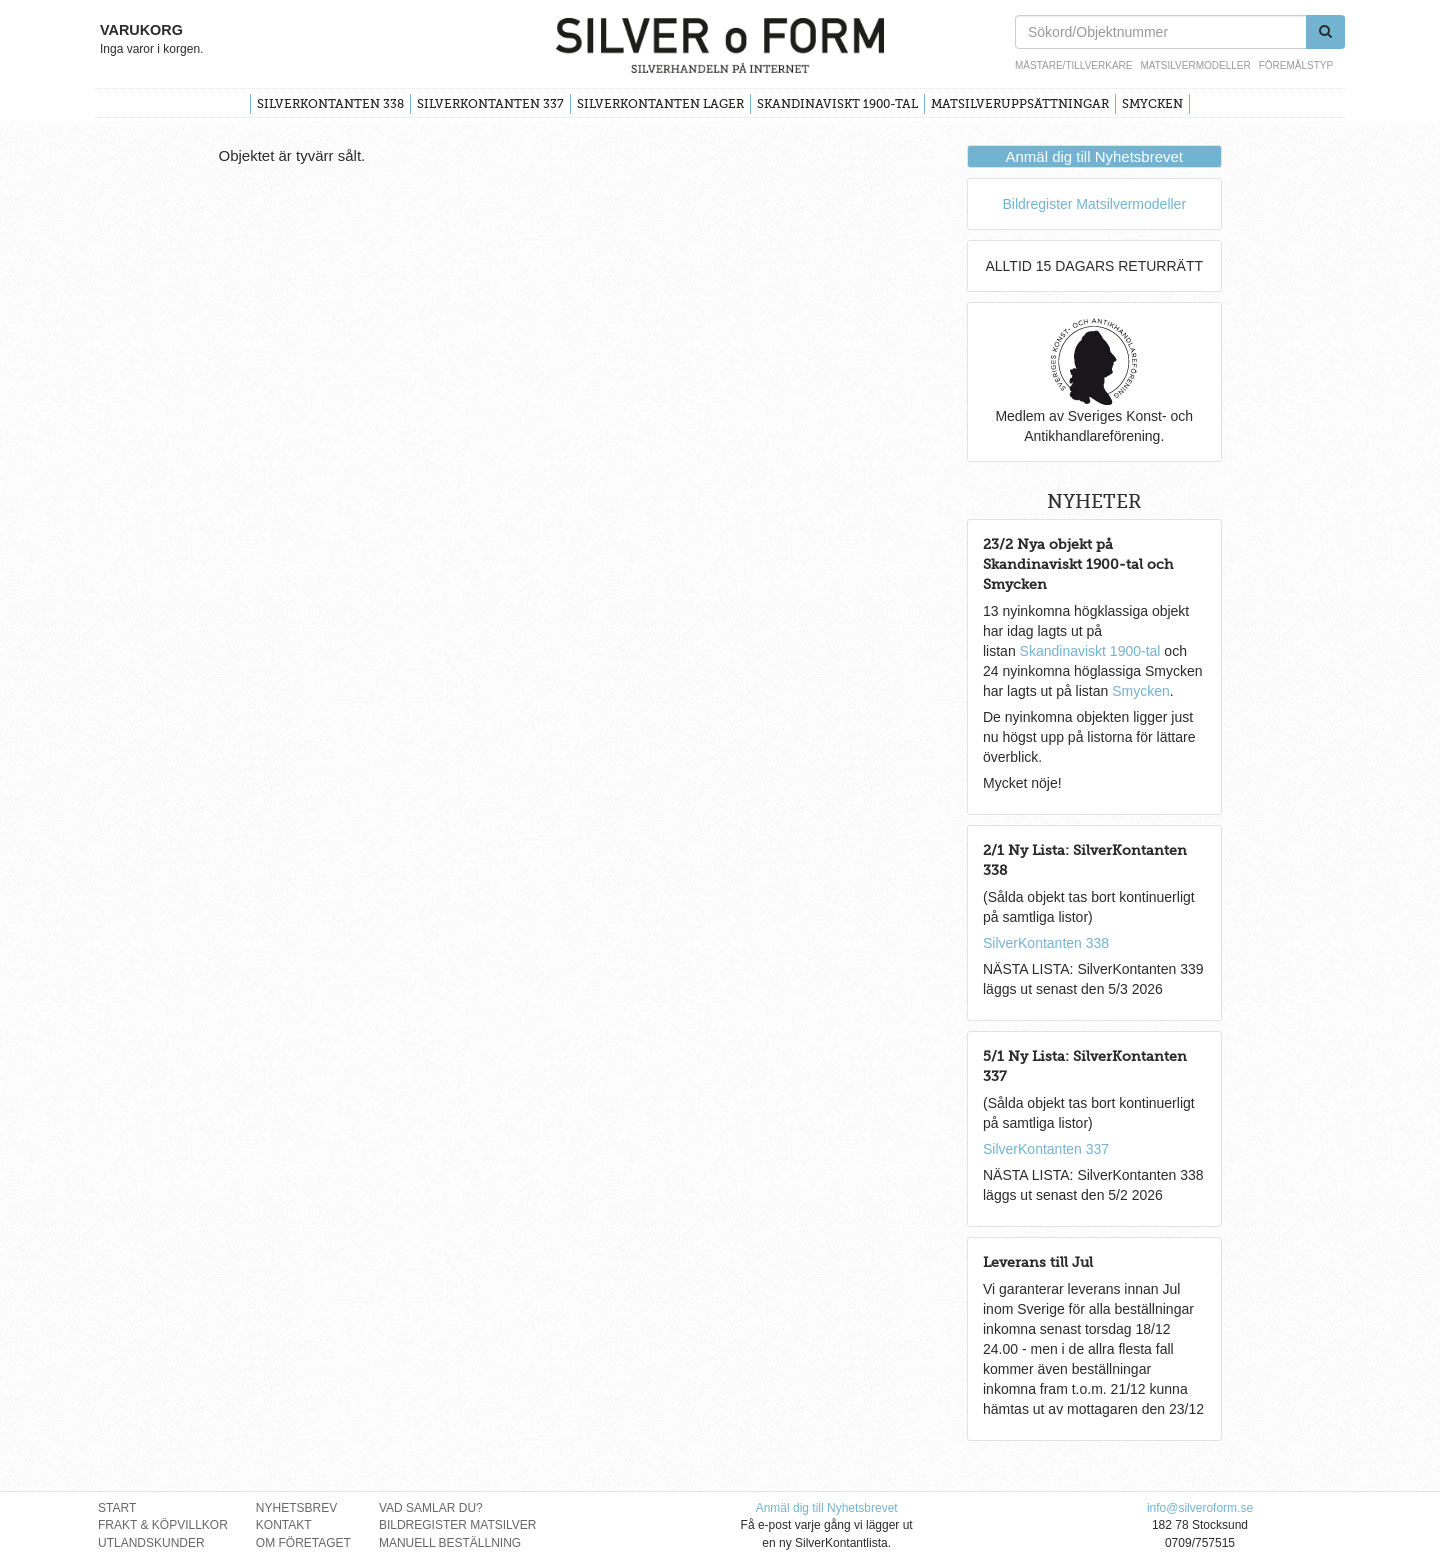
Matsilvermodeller (1195, 65)
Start (117, 1508)
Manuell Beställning (450, 1543)
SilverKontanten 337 (490, 104)
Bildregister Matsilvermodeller (1094, 204)
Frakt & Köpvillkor (163, 1525)
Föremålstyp (1296, 65)
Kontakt (284, 1525)
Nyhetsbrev (296, 1508)
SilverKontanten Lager (660, 104)
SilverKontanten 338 (330, 104)
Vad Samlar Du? (431, 1508)
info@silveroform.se (1200, 1508)
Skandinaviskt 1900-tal (837, 104)
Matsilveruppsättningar (1020, 104)
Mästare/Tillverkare (1073, 65)
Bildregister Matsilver (458, 1525)
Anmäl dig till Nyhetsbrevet (1094, 156)
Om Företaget (303, 1543)
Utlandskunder (151, 1543)
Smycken (1152, 104)
